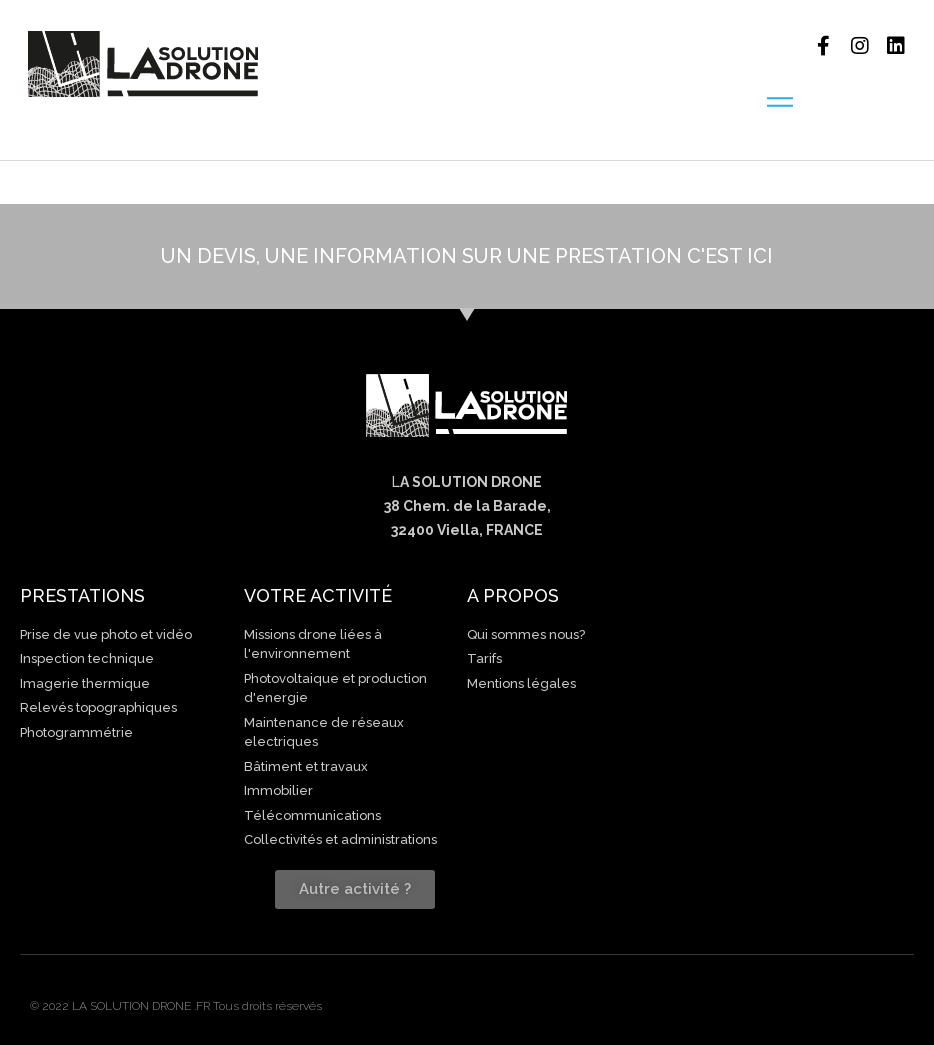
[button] (355, 889)
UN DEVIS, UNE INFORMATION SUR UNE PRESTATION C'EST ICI (467, 256)
